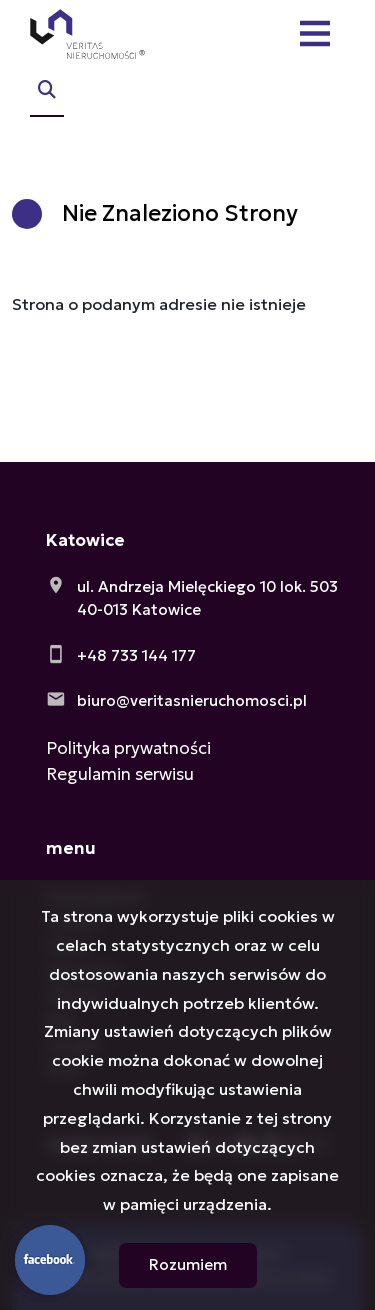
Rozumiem (188, 1264)
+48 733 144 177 (136, 655)
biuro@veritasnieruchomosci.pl (192, 700)
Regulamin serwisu (120, 774)
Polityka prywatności (128, 748)
